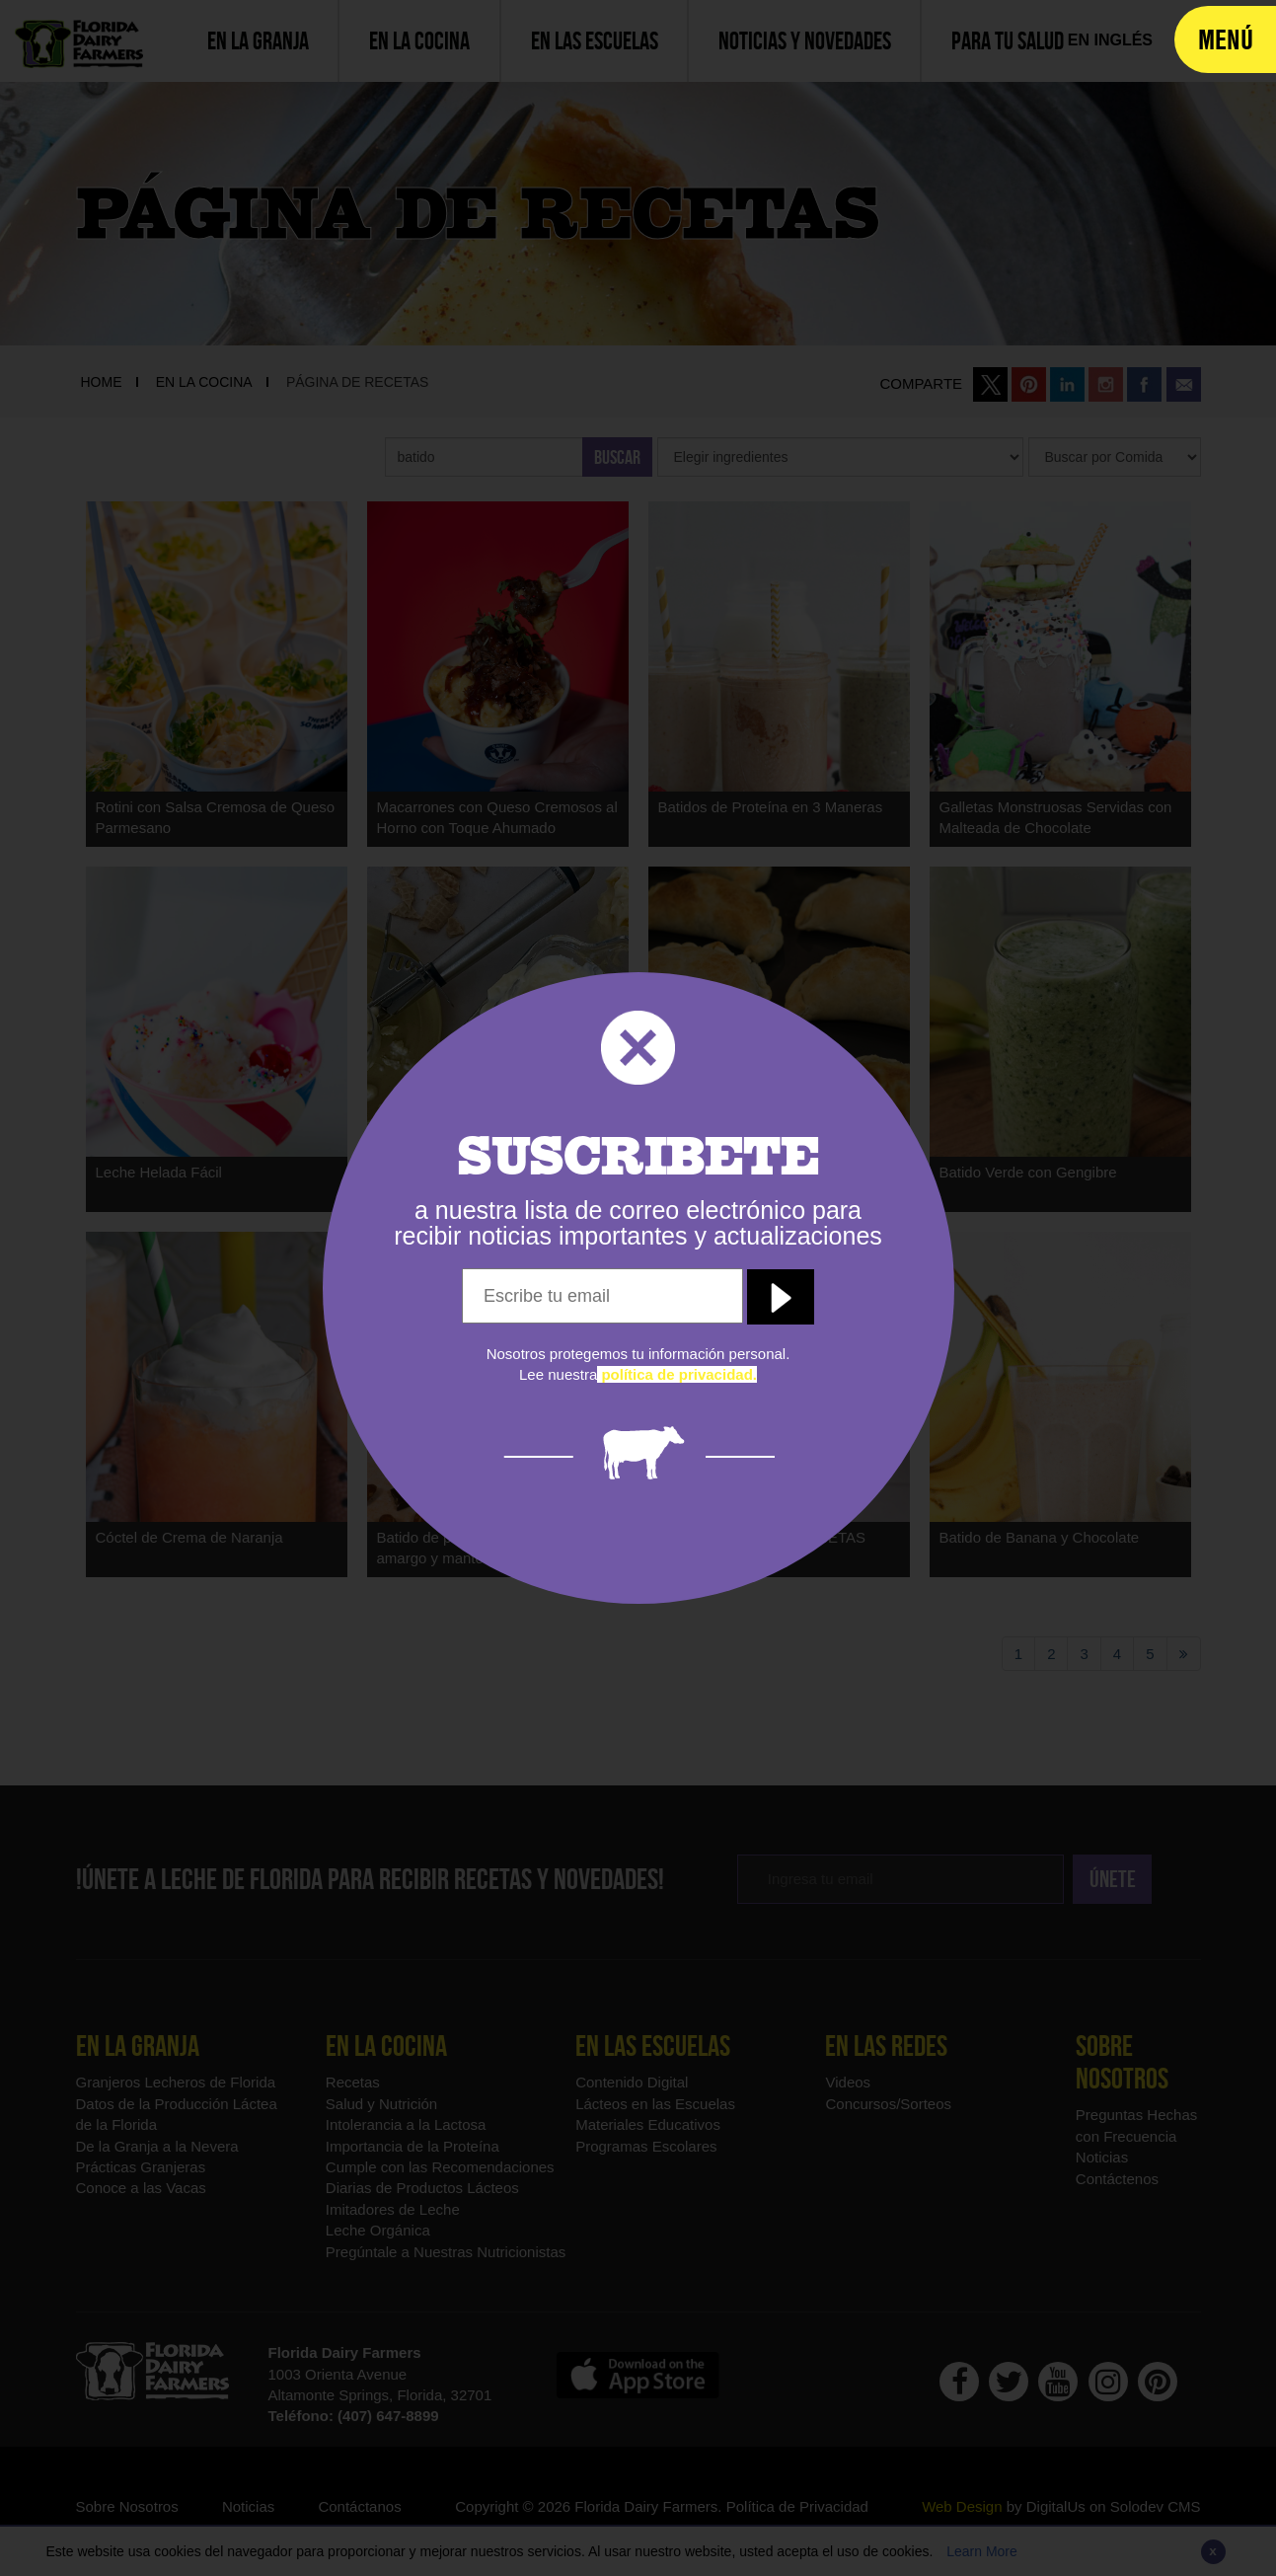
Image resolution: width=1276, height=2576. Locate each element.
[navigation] (1225, 39)
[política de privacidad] (677, 1374)
